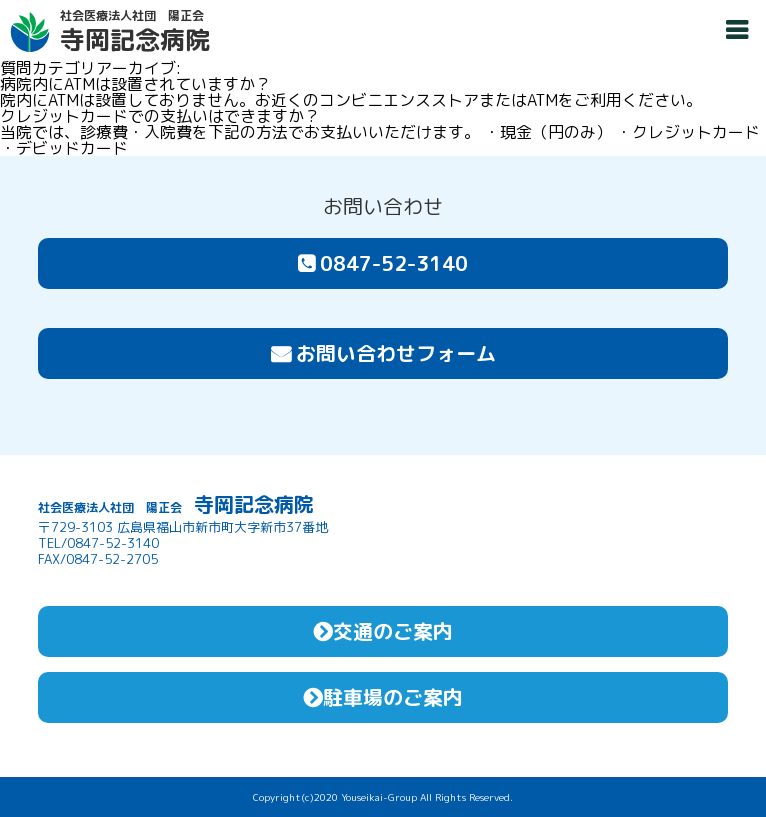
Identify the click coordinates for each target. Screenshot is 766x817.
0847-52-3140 (383, 263)
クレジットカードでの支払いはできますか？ (160, 116)
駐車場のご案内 (383, 697)
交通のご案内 (383, 631)
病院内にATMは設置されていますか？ (135, 84)
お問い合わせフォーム (383, 353)
